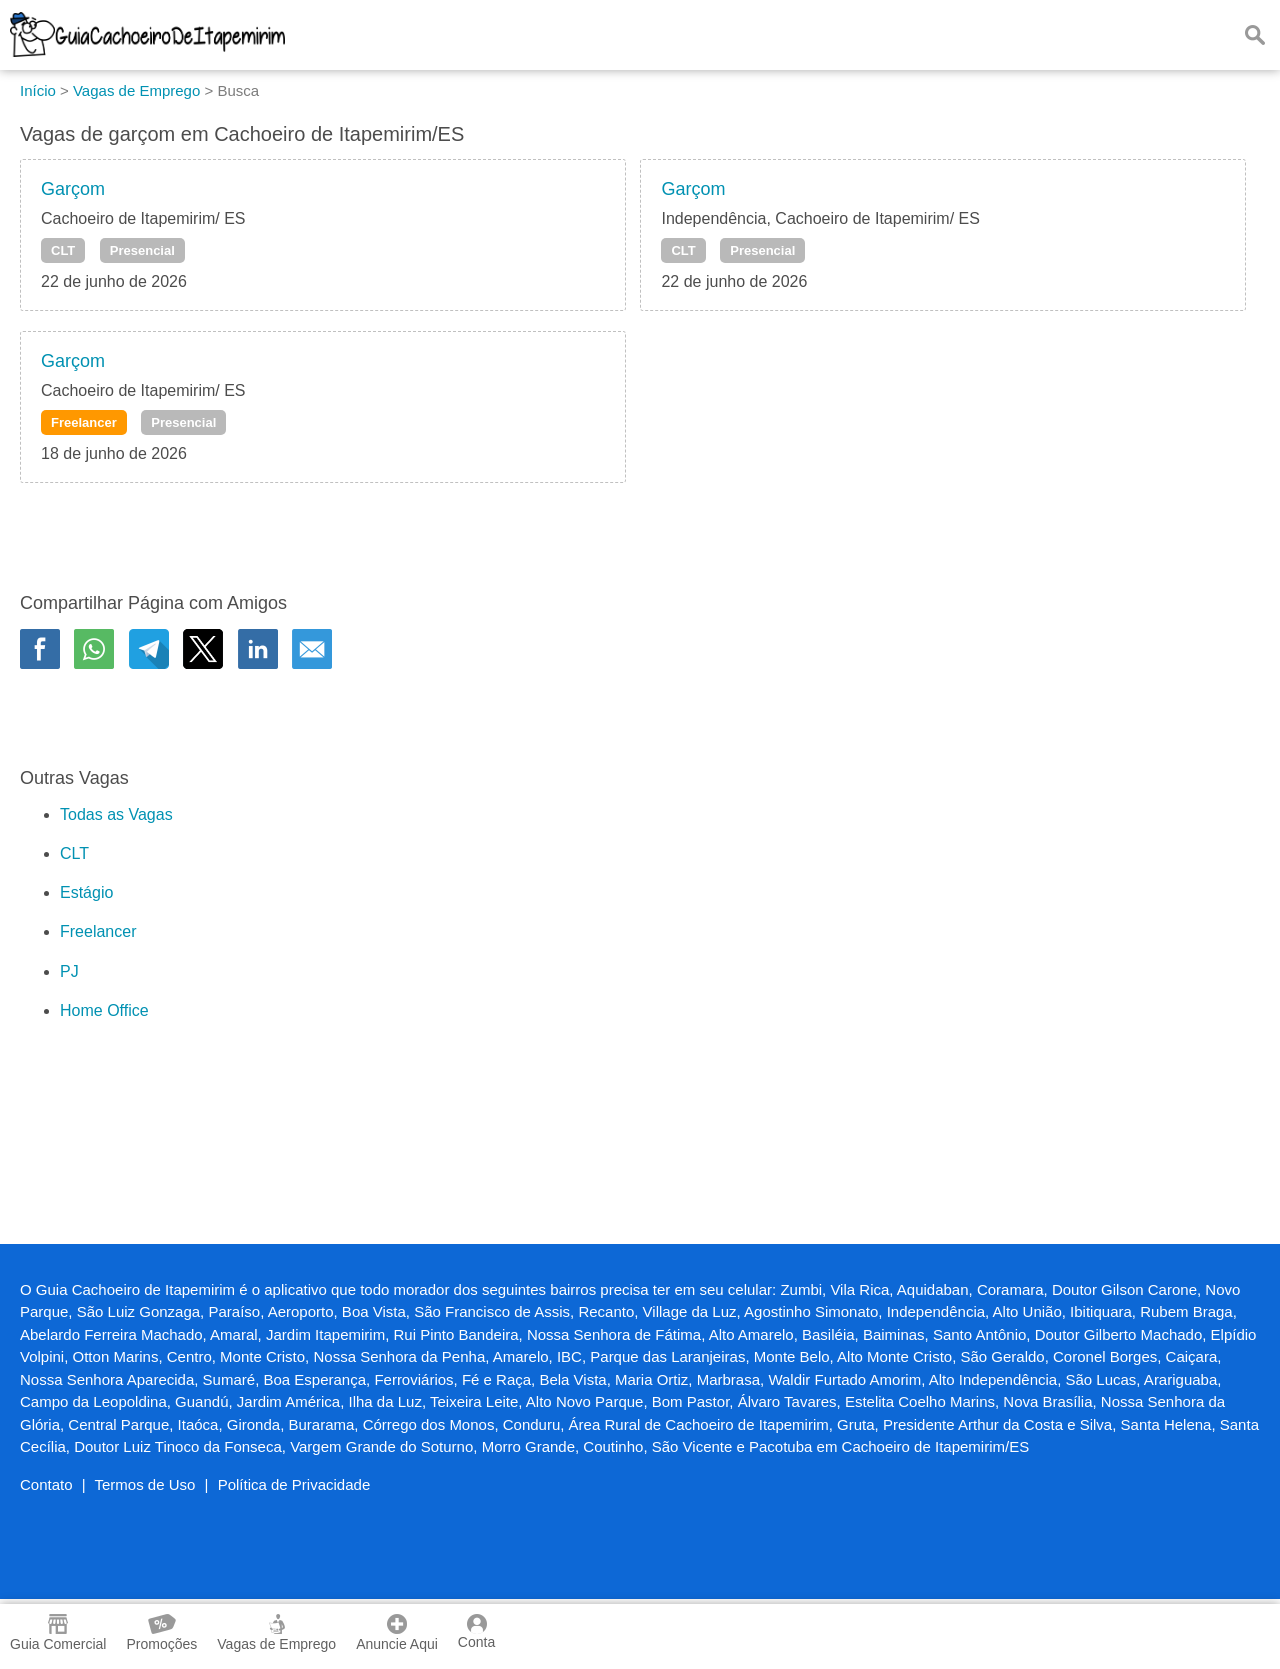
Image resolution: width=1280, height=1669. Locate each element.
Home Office (104, 1010)
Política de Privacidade (294, 1484)
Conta (476, 1632)
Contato (46, 1484)
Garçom (73, 189)
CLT (63, 250)
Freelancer (84, 422)
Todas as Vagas (116, 814)
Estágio (86, 892)
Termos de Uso (145, 1484)
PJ (69, 971)
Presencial (142, 250)
